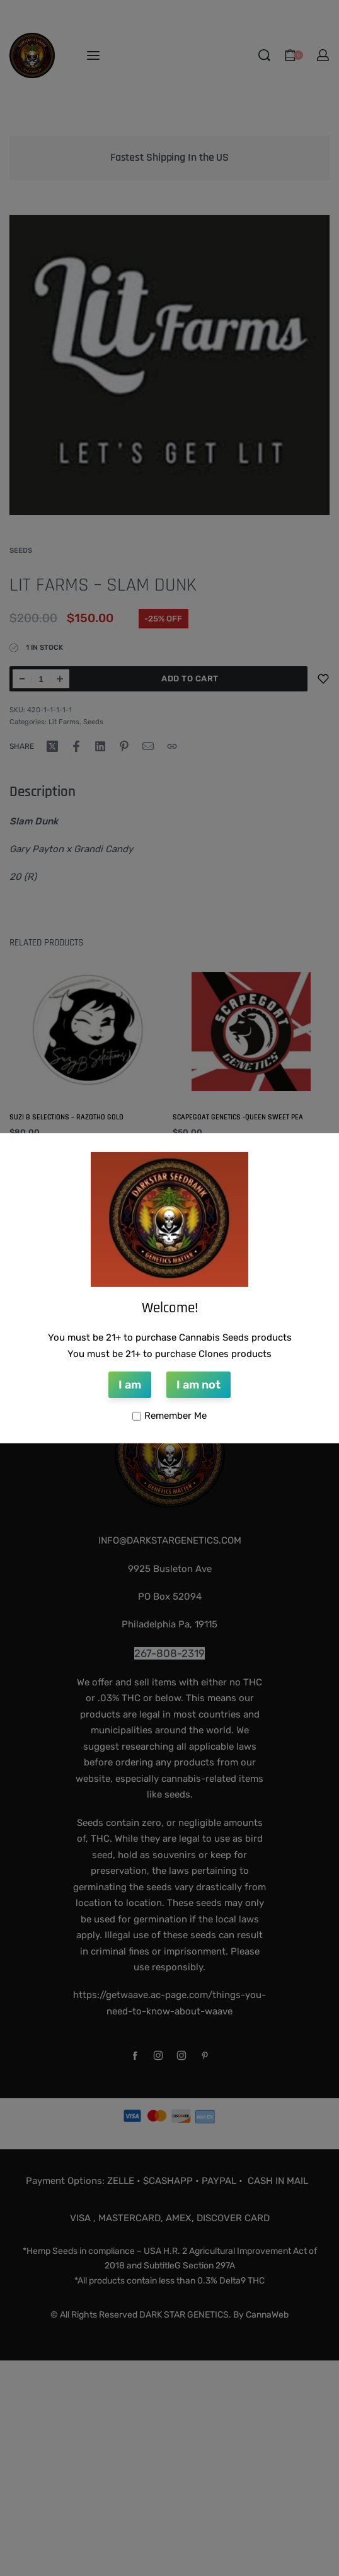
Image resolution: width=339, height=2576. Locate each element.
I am (129, 1385)
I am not (198, 1385)
